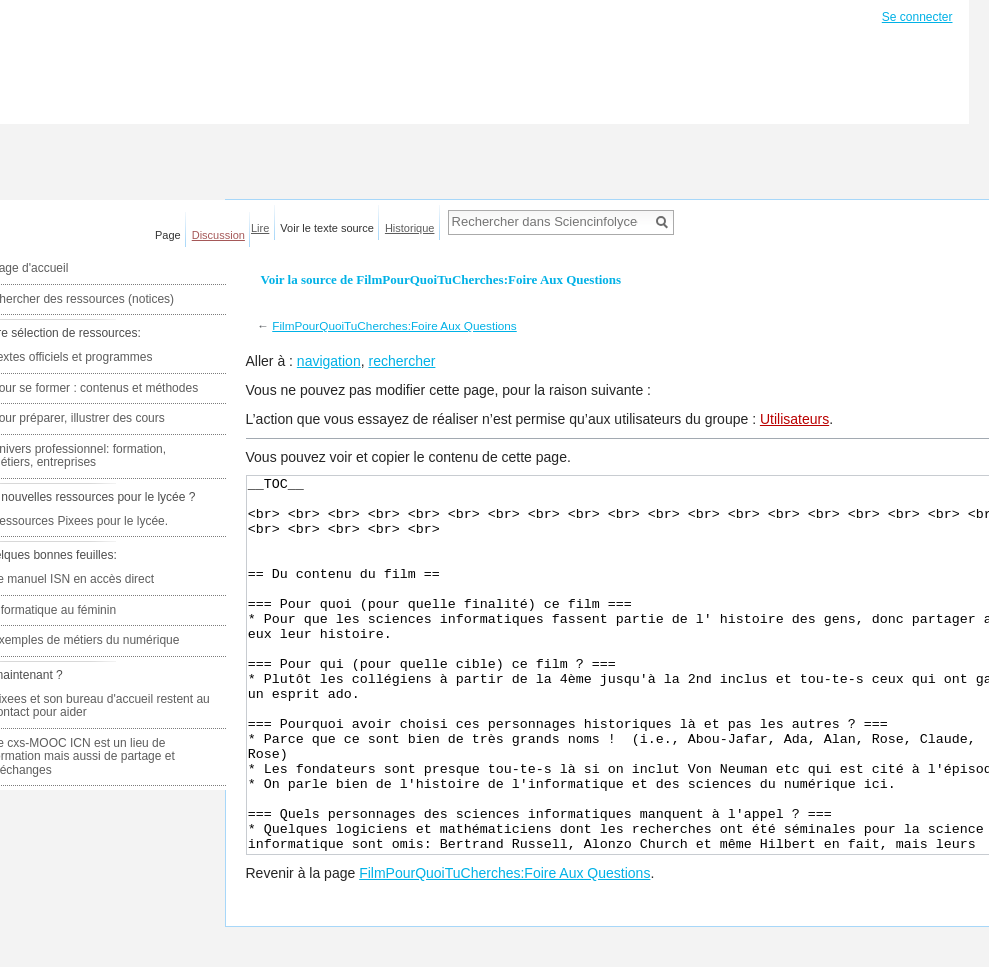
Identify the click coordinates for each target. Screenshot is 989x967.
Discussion (218, 235)
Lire (260, 228)
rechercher (401, 361)
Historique (410, 228)
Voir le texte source (327, 228)
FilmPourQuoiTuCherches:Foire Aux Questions (394, 325)
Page (168, 235)
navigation (329, 361)
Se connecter (917, 17)
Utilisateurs (794, 419)
